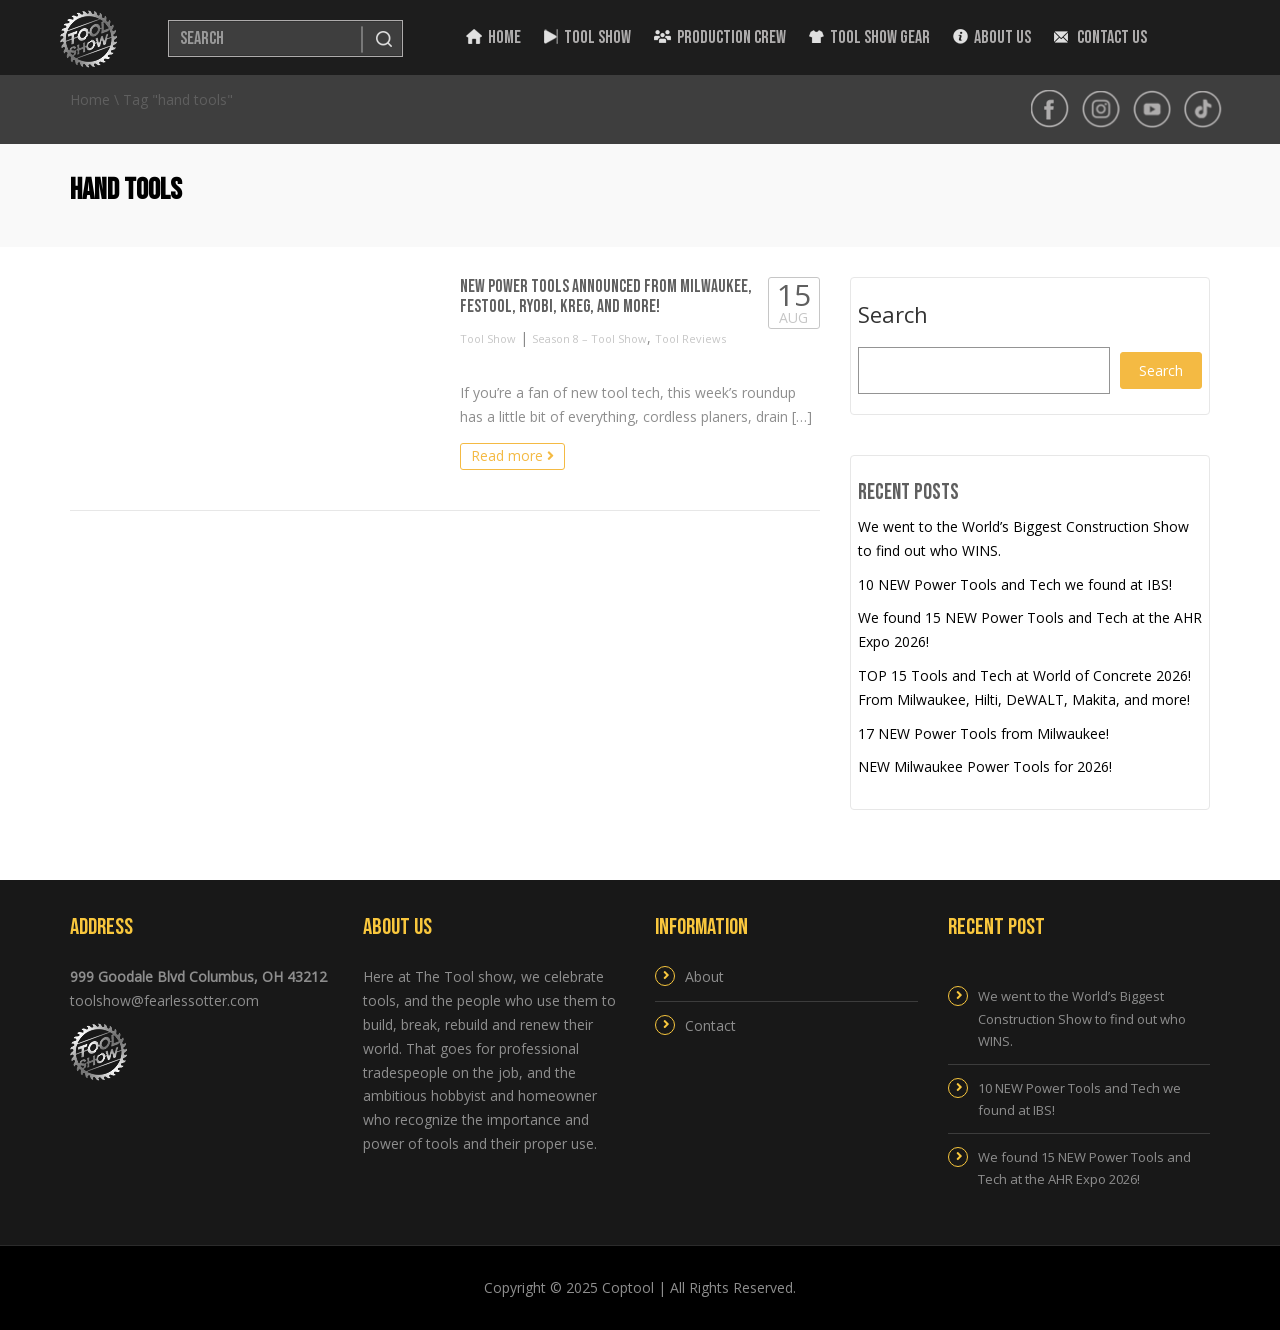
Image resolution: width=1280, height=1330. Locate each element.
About (704, 976)
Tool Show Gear (869, 37)
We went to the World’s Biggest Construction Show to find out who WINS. (1082, 1018)
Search (893, 315)
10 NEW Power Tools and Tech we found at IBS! (1015, 584)
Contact (710, 1025)
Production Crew (720, 37)
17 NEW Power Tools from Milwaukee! (983, 733)
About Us (992, 37)
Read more (512, 455)
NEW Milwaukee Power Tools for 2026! (985, 766)
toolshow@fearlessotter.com (164, 1000)
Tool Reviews (690, 338)
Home (493, 37)
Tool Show (587, 37)
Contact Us (1100, 37)
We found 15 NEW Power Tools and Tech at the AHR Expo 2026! (1084, 1168)
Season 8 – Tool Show (589, 338)
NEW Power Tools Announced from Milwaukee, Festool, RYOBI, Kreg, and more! (606, 296)
